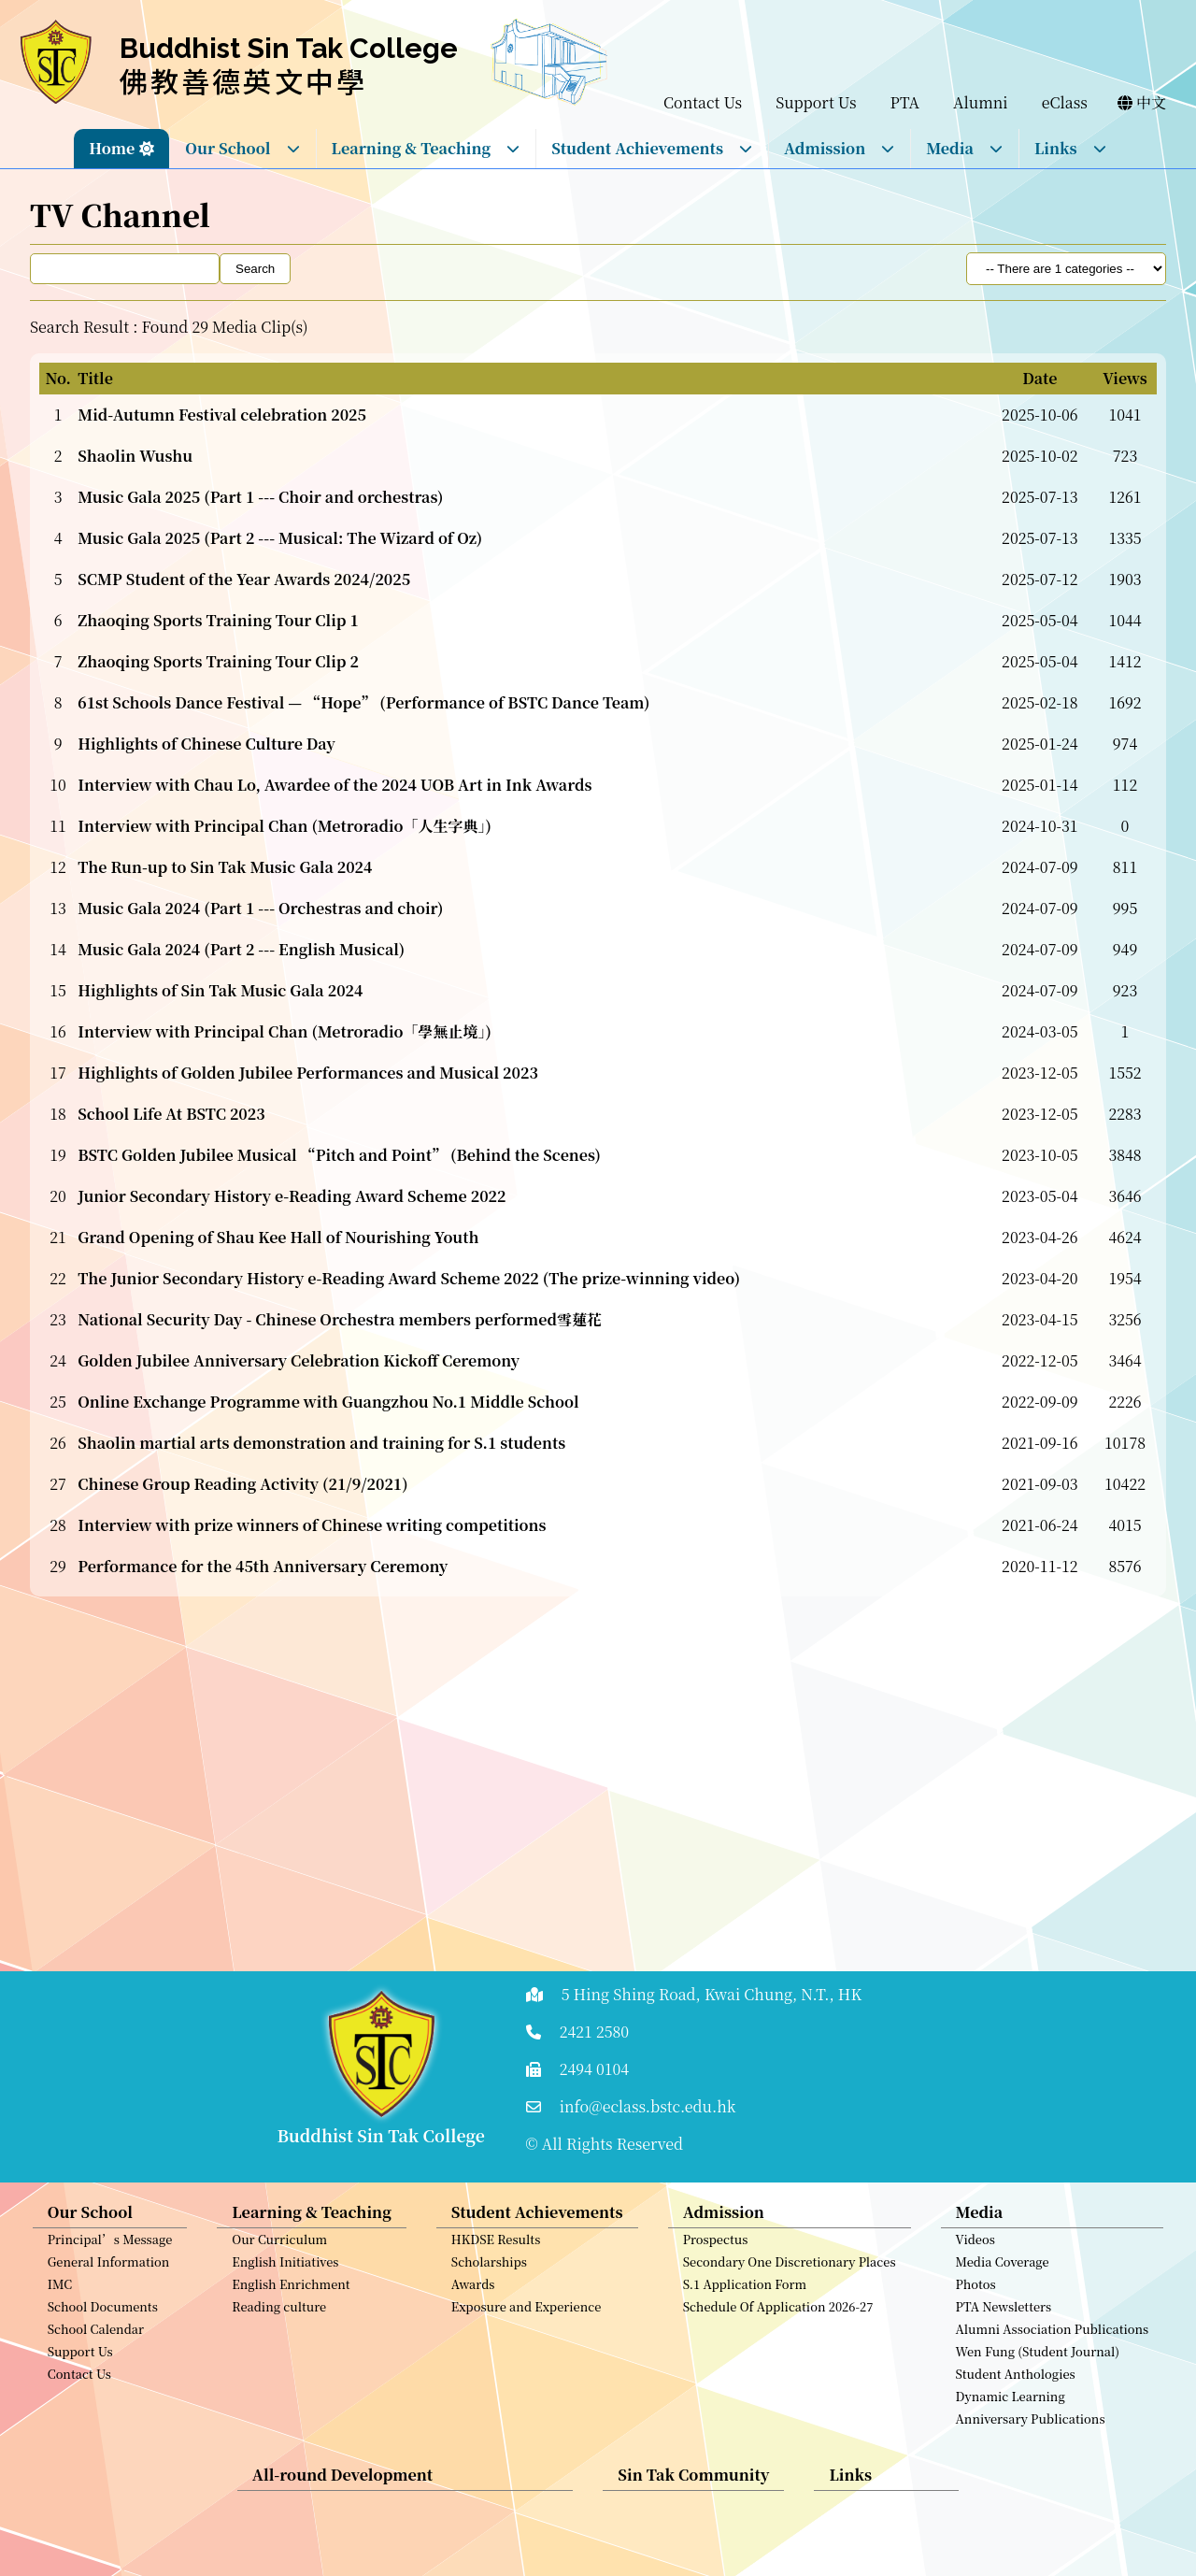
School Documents (103, 2321)
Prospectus (715, 2254)
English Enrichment (290, 2299)
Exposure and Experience (526, 2321)
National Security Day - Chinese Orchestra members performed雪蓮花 (340, 1319)
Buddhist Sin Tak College (289, 48)
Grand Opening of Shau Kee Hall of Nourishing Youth (278, 1237)
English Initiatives (285, 2276)
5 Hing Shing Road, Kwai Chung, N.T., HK (712, 1994)
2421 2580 (595, 2031)
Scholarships (489, 2276)
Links (1070, 148)
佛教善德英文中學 (244, 80)
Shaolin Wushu (135, 455)
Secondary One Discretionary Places (789, 2276)
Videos (975, 2254)
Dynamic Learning (1010, 2411)
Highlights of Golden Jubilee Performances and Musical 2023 (308, 1072)
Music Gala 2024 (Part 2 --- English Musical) (241, 949)
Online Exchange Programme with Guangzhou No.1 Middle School (328, 1401)
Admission (839, 148)
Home (112, 148)
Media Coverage (1002, 2276)
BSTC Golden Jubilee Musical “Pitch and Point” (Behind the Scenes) (339, 1155)
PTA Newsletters (1004, 2321)
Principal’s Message (110, 2254)
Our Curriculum (279, 2254)
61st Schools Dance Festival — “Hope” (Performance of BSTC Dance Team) (363, 702)
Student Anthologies (1015, 2388)
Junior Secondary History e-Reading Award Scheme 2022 (291, 1196)
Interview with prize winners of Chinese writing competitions (312, 1525)
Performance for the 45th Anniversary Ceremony (263, 1566)
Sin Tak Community (693, 2489)
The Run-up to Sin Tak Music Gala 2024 (225, 867)
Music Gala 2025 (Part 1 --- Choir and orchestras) (260, 497)
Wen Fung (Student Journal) (1037, 2366)
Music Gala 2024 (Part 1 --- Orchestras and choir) (260, 908)
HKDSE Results (496, 2254)
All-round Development (342, 2489)
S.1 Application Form (745, 2299)
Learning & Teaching (426, 148)
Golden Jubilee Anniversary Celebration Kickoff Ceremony (299, 1360)
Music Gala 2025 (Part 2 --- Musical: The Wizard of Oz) (280, 538)
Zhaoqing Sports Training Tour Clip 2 (218, 661)
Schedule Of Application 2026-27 (778, 2321)
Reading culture (279, 2321)
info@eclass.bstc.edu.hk (648, 2106)
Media (965, 148)
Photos (976, 2299)
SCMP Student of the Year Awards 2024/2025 (244, 579)
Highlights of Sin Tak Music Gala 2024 (220, 990)
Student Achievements (652, 148)
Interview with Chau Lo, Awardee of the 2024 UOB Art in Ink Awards (334, 784)
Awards (473, 2299)
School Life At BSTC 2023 (171, 1113)
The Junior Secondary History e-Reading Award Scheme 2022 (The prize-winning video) (409, 1278)
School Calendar (96, 2344)
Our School (242, 148)
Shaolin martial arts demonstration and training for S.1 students (321, 1442)
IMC (60, 2299)
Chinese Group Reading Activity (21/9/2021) (242, 1484)
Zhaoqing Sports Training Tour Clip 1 (218, 620)
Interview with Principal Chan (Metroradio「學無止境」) (284, 1031)
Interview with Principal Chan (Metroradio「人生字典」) (284, 826)
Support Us (80, 2366)
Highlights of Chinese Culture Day (206, 743)
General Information (109, 2276)
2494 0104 (595, 2069)
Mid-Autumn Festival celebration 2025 (222, 414)
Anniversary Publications (1030, 2433)
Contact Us (79, 2388)
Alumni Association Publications (1052, 2344)
